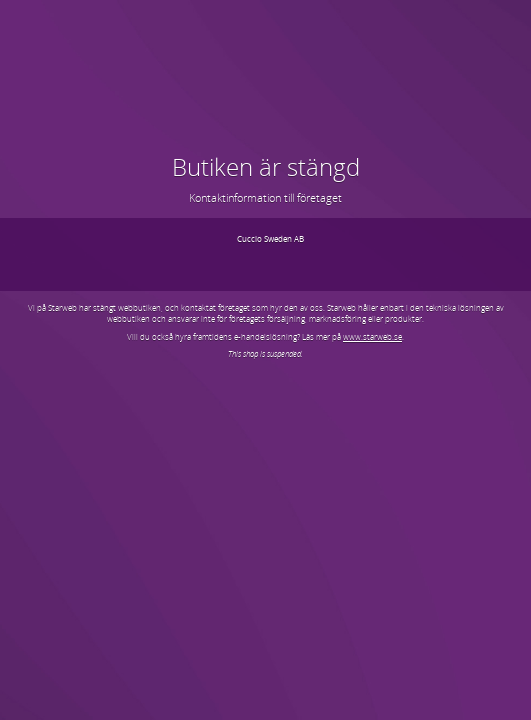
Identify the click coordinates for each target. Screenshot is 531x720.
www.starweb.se (372, 336)
